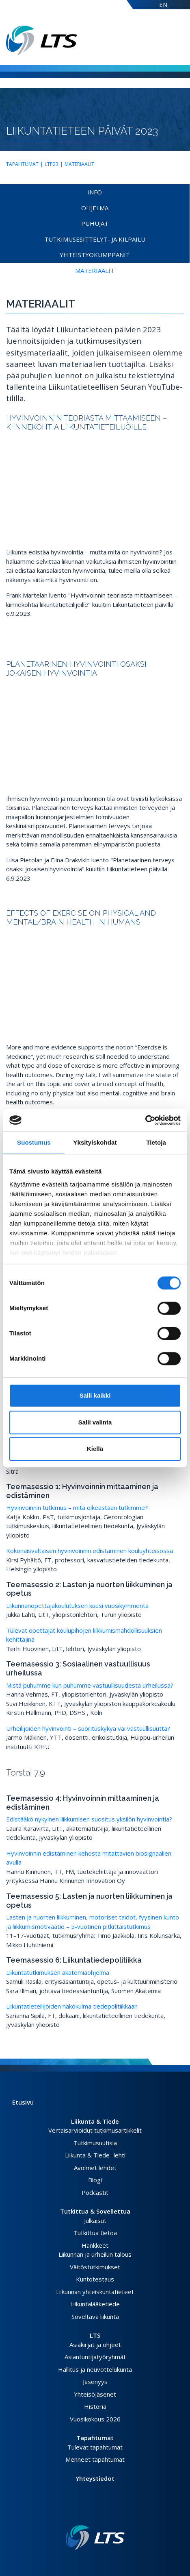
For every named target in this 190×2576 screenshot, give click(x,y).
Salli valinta (95, 1422)
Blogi (95, 2180)
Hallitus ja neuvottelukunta (95, 2369)
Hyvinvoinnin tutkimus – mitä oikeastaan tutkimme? (77, 1507)
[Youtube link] (104, 2512)
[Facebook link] (85, 2512)
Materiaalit (79, 164)
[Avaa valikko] (181, 40)
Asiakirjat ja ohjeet (95, 2344)
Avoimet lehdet (95, 2168)
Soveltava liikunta (95, 2316)
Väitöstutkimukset (95, 2267)
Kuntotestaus (95, 2279)
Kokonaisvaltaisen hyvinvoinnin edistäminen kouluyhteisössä (89, 1550)
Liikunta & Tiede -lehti (95, 2155)
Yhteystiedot (95, 2478)
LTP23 (51, 164)
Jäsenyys (95, 2382)
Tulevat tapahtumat (95, 2447)
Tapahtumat (22, 164)
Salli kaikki (95, 1395)
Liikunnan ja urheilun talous (95, 2254)
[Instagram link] (98, 2512)
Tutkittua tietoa (95, 2233)
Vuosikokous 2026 (95, 2419)
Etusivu (23, 2102)
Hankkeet (95, 2245)
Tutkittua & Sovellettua (95, 2211)
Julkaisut (95, 2220)
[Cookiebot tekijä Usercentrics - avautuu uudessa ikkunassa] (145, 1120)
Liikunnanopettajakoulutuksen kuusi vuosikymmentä (77, 1605)
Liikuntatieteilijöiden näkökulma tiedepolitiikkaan (72, 2006)
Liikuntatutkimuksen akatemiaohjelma (57, 1972)
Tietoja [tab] (156, 1142)
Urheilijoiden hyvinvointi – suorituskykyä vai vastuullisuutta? (88, 1728)
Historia (95, 2406)
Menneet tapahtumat (95, 2459)
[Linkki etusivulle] (95, 2537)
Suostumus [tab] (34, 1142)
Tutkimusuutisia (95, 2143)
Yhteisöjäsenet (95, 2394)
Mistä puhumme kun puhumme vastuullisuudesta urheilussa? (89, 1685)
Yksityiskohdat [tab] (95, 1142)
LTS (95, 2335)
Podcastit (95, 2192)
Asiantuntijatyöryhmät (95, 2357)
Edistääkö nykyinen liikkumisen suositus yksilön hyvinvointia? (89, 1819)
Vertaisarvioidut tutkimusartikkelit (95, 2130)
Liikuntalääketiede (95, 2304)
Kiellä (95, 1448)
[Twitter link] (92, 2512)
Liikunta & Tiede (95, 2121)
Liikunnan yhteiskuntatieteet (95, 2292)
